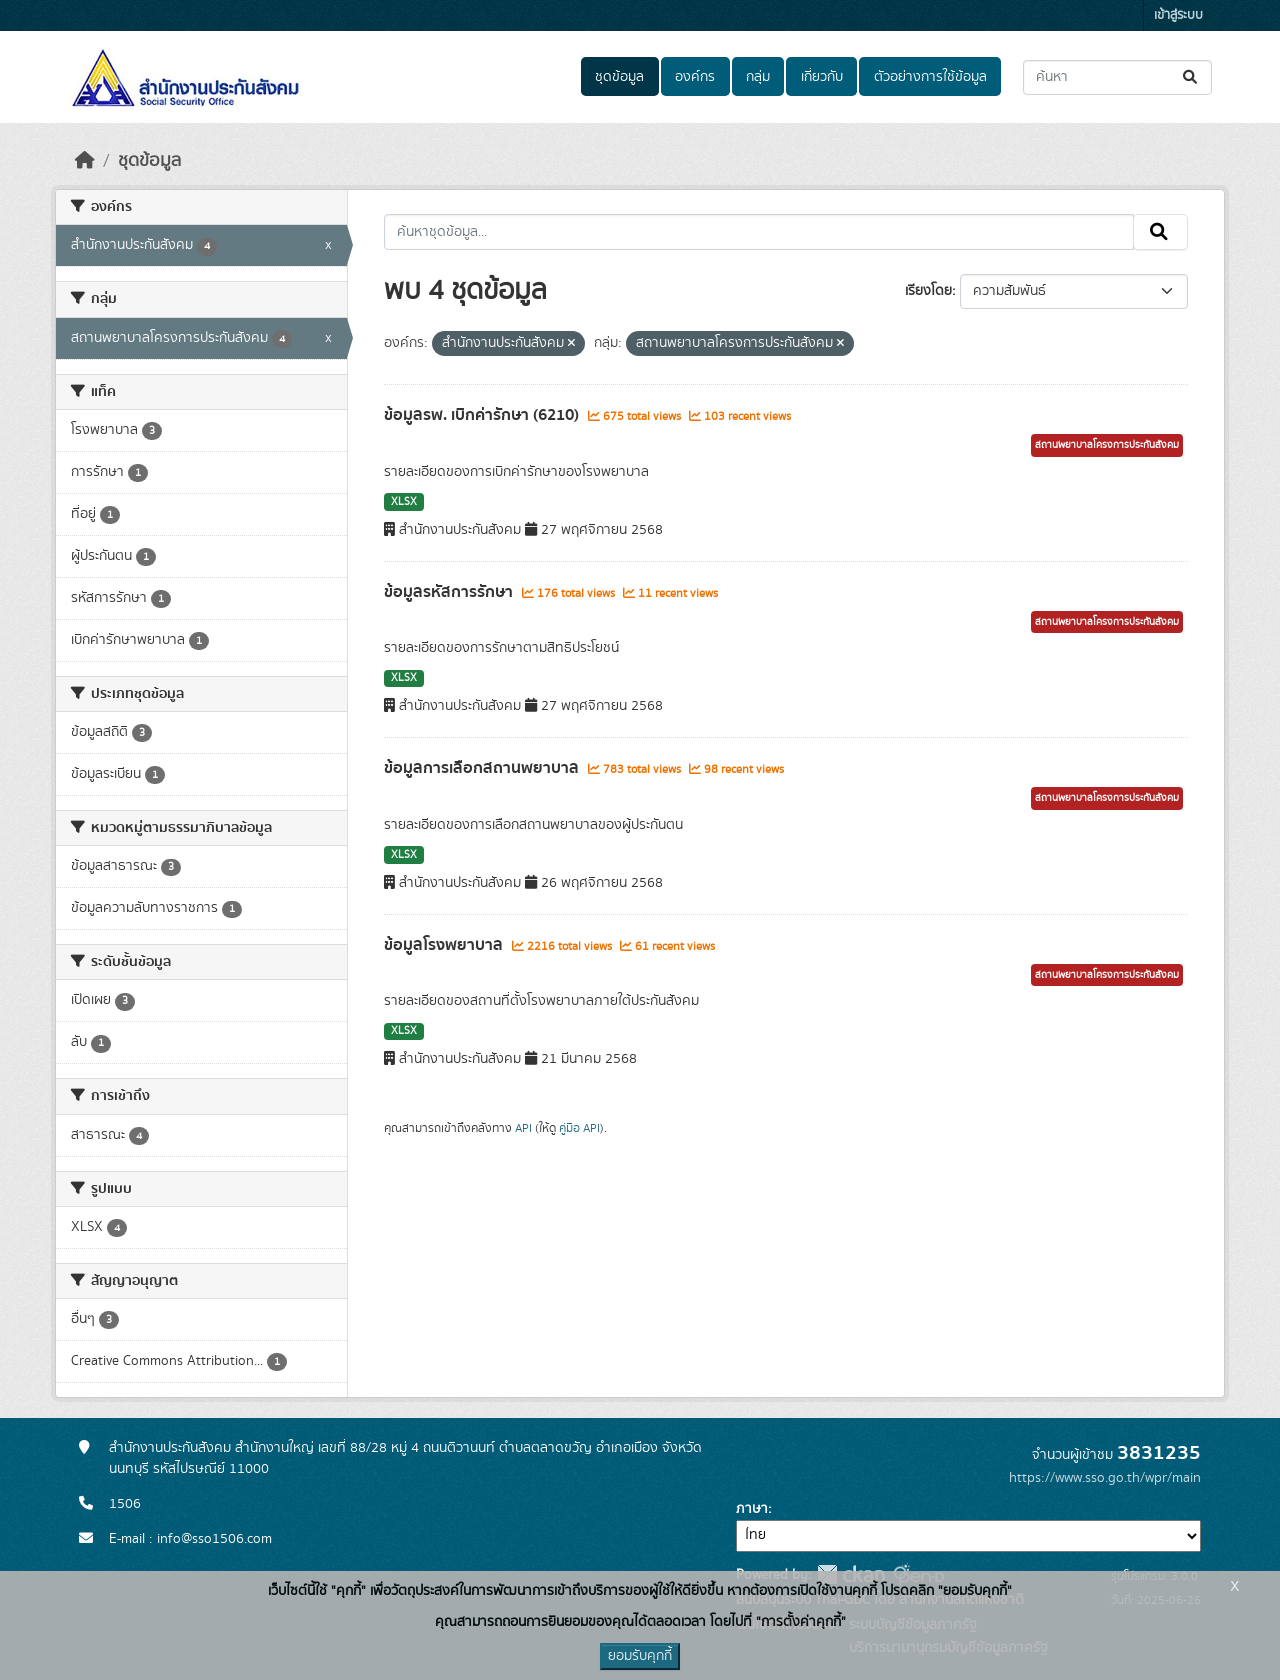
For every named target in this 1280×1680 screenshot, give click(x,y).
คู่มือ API (579, 1128)
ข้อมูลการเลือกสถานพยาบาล (483, 768)
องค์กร (695, 77)
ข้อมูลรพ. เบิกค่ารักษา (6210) (483, 415)
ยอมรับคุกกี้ (640, 1656)
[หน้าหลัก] (85, 161)
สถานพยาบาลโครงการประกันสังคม (1107, 445)
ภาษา (752, 1509)
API (523, 1128)
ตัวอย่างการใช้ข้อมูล (930, 77)
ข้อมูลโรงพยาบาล (445, 945)
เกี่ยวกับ (822, 77)
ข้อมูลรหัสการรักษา (450, 592)
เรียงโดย (928, 291)
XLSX (404, 502)
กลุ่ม (758, 77)
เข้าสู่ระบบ (1178, 15)
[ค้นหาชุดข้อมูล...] (1117, 77)
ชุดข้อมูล (619, 77)
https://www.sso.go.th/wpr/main (1105, 1478)
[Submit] (1191, 77)
